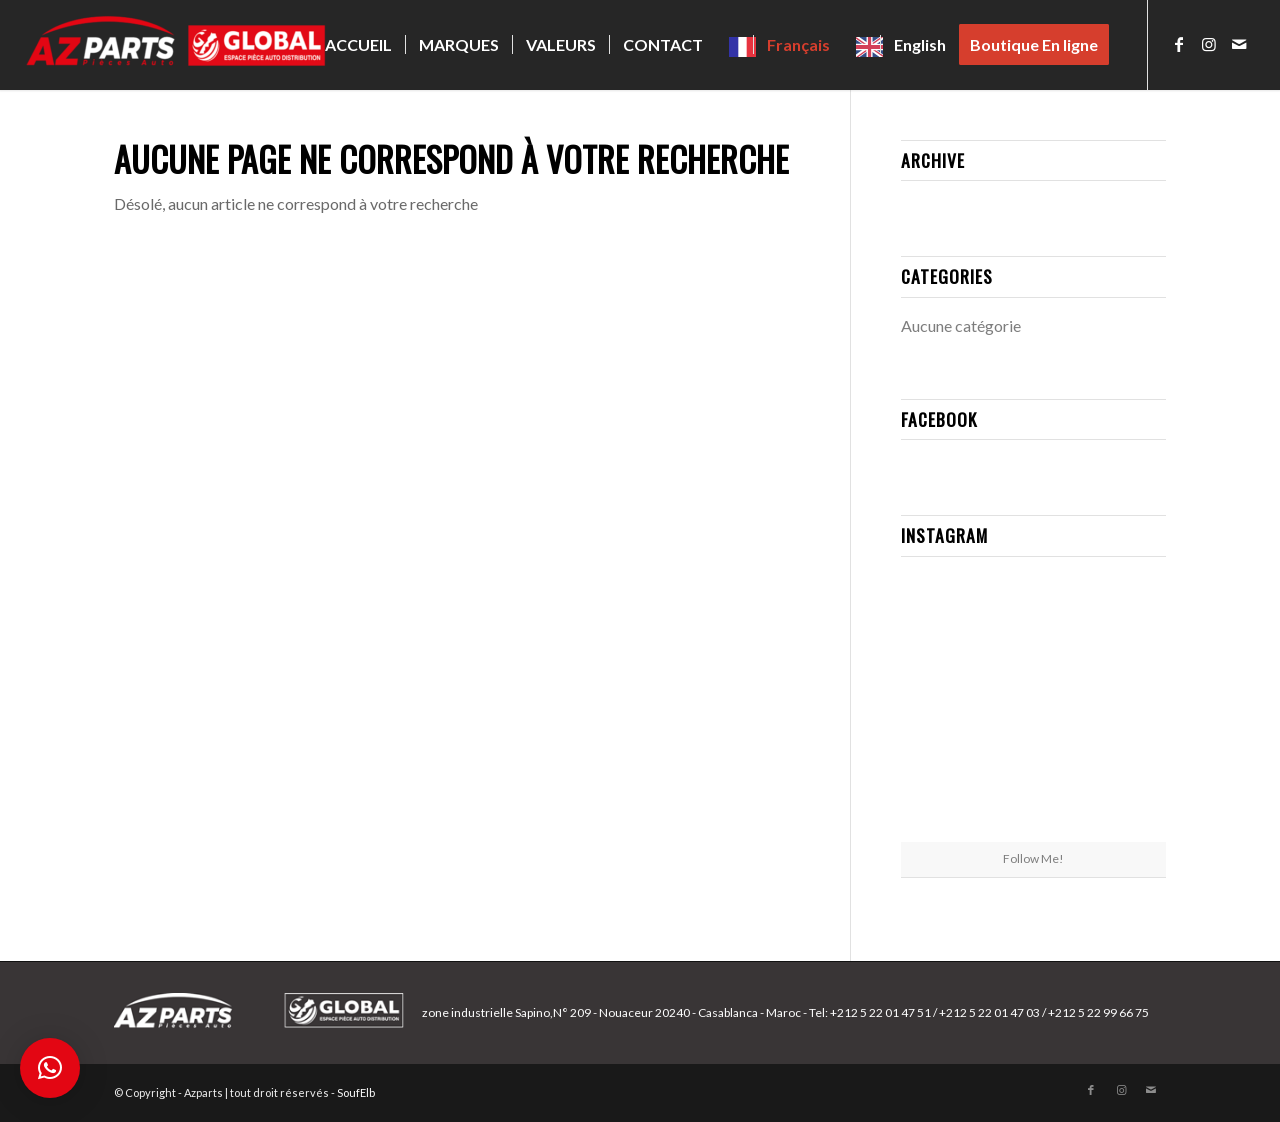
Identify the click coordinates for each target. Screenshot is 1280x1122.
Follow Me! (1033, 858)
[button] (50, 1068)
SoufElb (356, 1092)
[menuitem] (358, 45)
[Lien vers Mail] (1239, 44)
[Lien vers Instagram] (1209, 44)
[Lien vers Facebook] (1179, 44)
